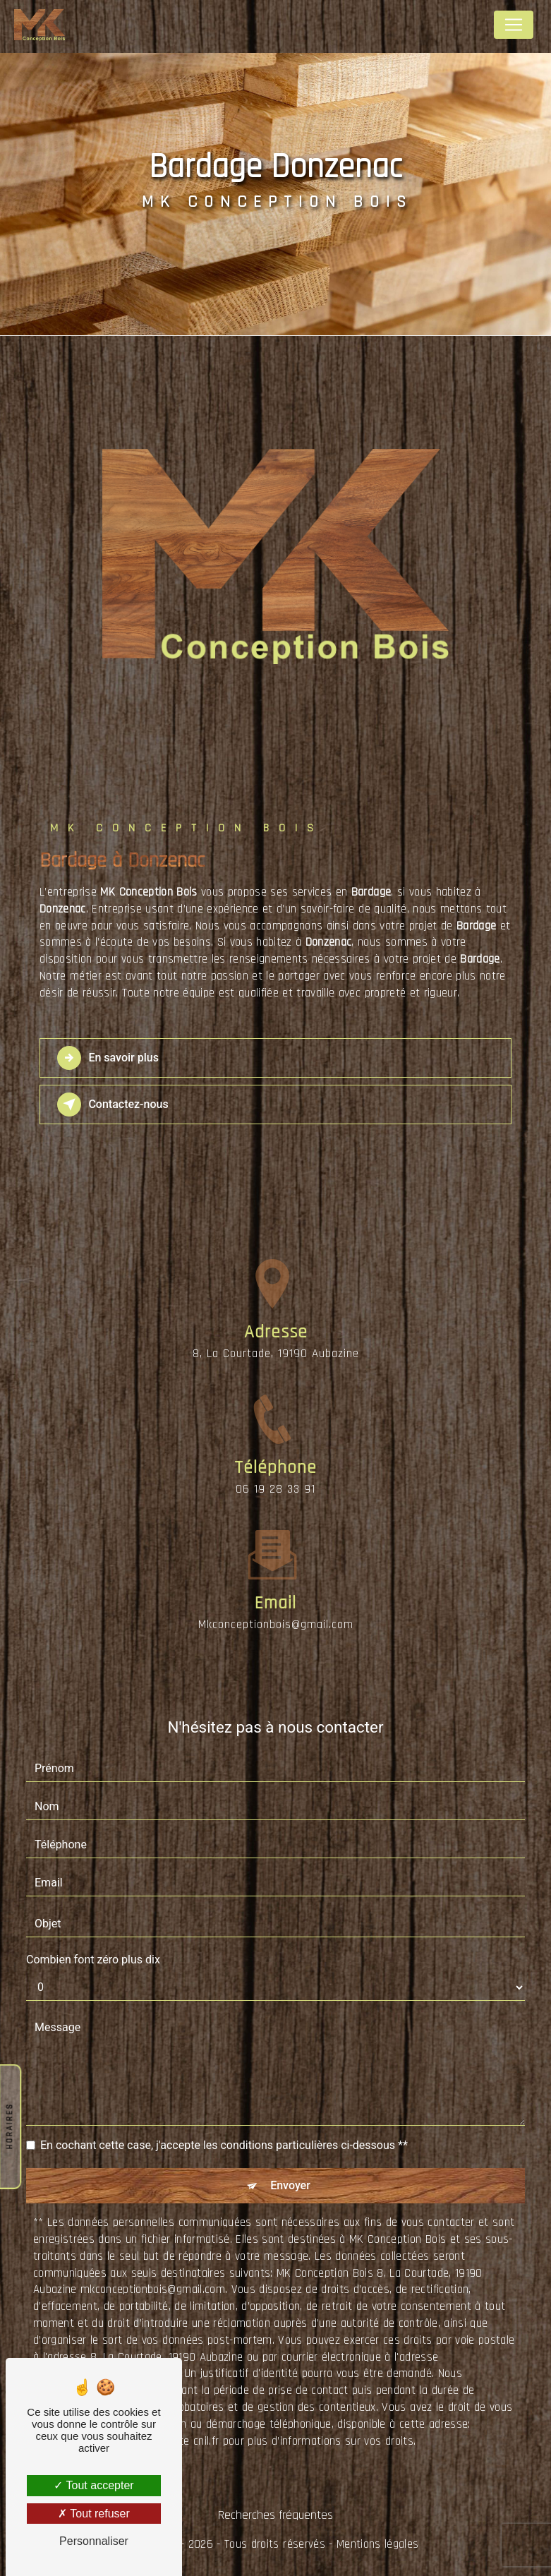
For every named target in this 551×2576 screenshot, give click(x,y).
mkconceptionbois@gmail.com (275, 1600)
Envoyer (290, 2185)
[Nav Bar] (513, 25)
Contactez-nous (113, 1105)
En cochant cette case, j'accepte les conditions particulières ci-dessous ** (224, 2145)
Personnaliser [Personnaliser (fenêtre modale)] (93, 2541)
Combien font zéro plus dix (93, 1959)
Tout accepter (93, 2485)
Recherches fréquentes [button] (275, 2515)
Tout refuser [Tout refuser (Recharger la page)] (94, 2514)
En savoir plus (108, 1058)
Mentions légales (377, 2544)
